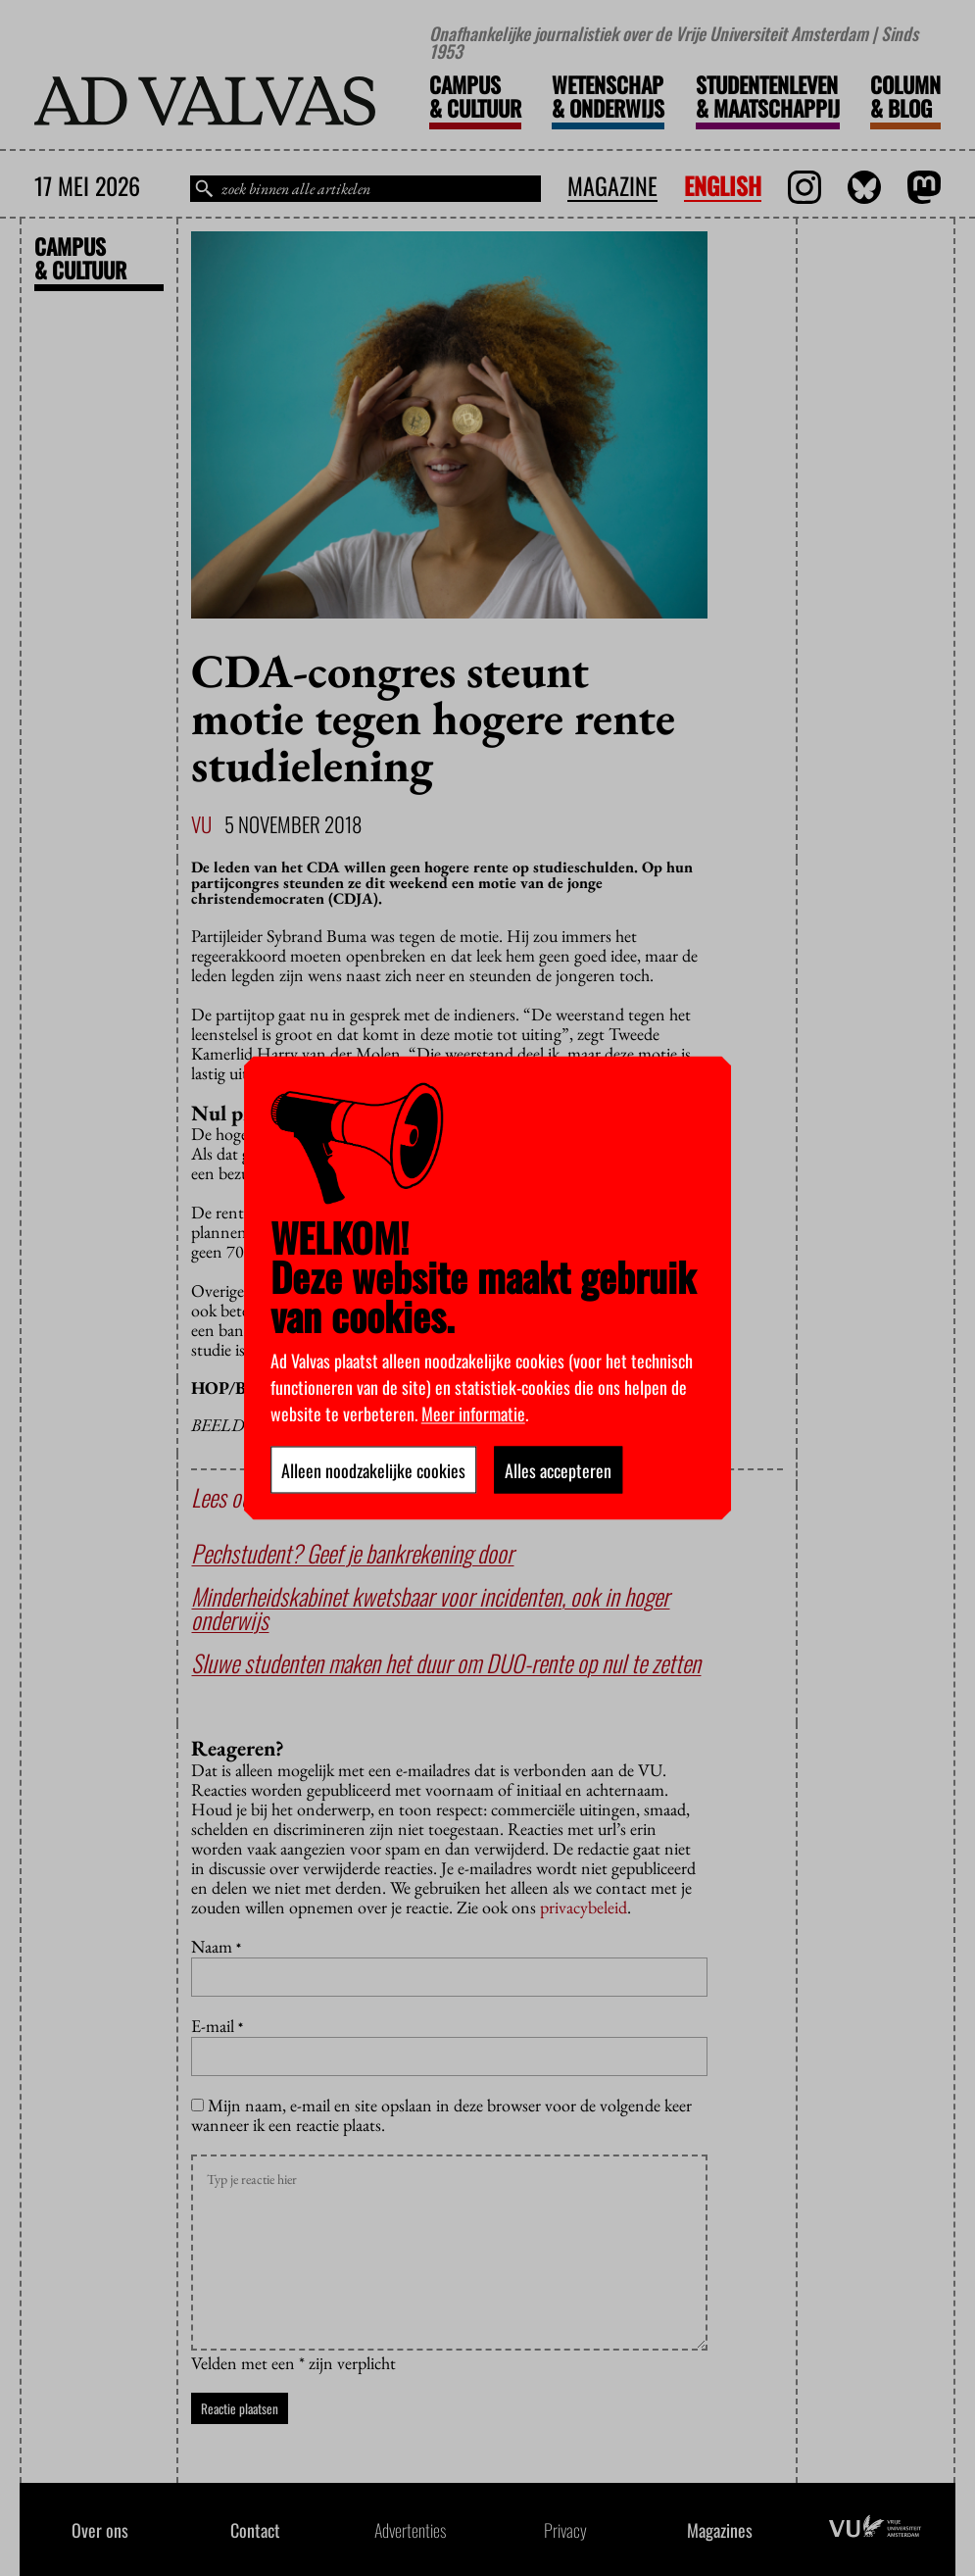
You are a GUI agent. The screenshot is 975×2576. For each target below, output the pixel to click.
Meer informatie (473, 1413)
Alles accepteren (558, 1470)
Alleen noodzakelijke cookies (373, 1470)
